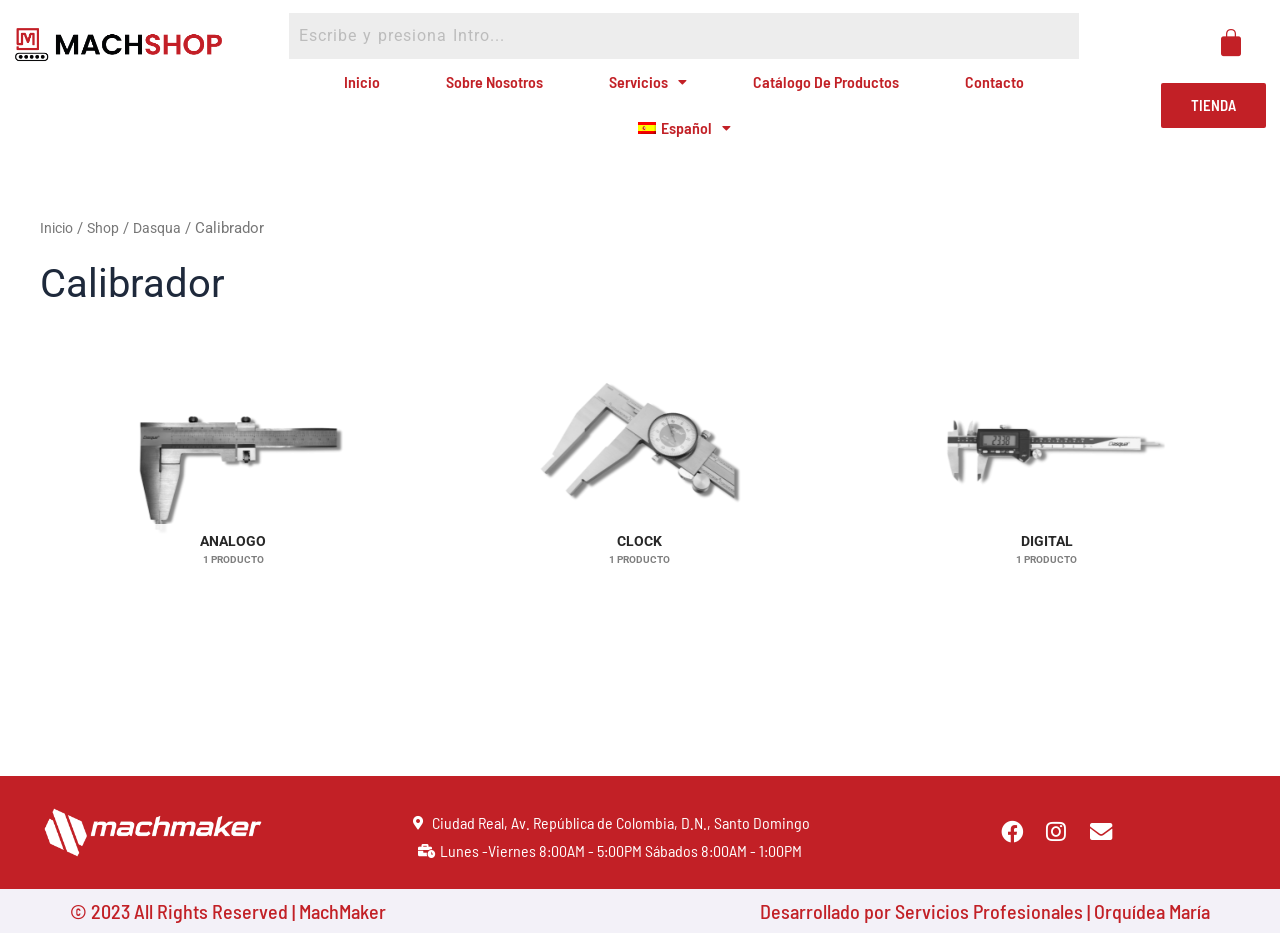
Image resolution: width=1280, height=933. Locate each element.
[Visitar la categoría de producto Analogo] (233, 511)
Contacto (969, 90)
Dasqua (164, 262)
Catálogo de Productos (812, 90)
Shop (108, 262)
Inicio (385, 90)
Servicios (644, 90)
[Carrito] (1231, 43)
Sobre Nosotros (502, 90)
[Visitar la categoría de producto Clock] (640, 511)
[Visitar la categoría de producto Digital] (1046, 511)
